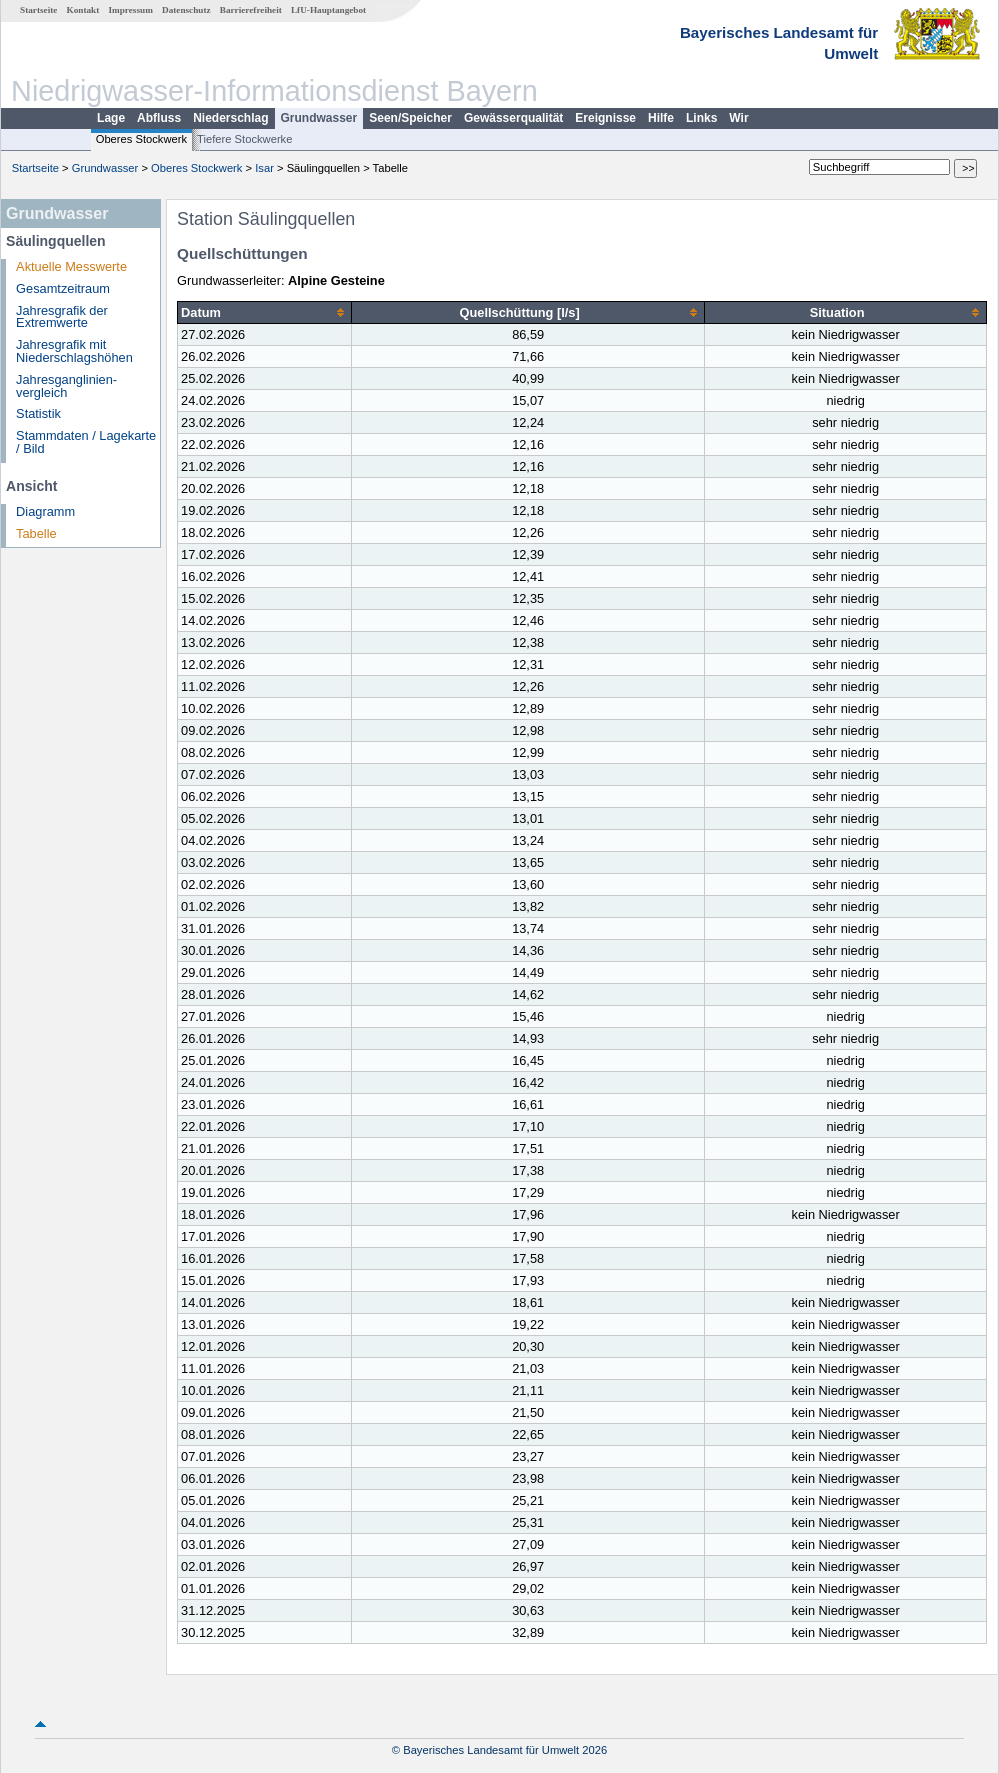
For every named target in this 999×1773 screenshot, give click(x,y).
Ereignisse (605, 118)
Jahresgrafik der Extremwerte (62, 317)
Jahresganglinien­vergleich (66, 386)
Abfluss (159, 118)
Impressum (131, 10)
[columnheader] (265, 313)
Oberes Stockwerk (141, 139)
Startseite (38, 10)
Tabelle (36, 533)
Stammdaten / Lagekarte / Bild (86, 442)
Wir (738, 118)
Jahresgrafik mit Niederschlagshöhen (74, 351)
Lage (111, 118)
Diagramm (45, 511)
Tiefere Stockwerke (244, 139)
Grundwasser (319, 118)
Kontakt (83, 10)
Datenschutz (186, 10)
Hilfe (661, 118)
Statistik (38, 413)
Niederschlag (230, 118)
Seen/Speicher (410, 118)
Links (701, 118)
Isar (264, 168)
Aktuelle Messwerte (71, 266)
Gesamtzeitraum (63, 288)
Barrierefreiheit (251, 10)
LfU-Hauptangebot (328, 10)
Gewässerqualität (513, 118)
